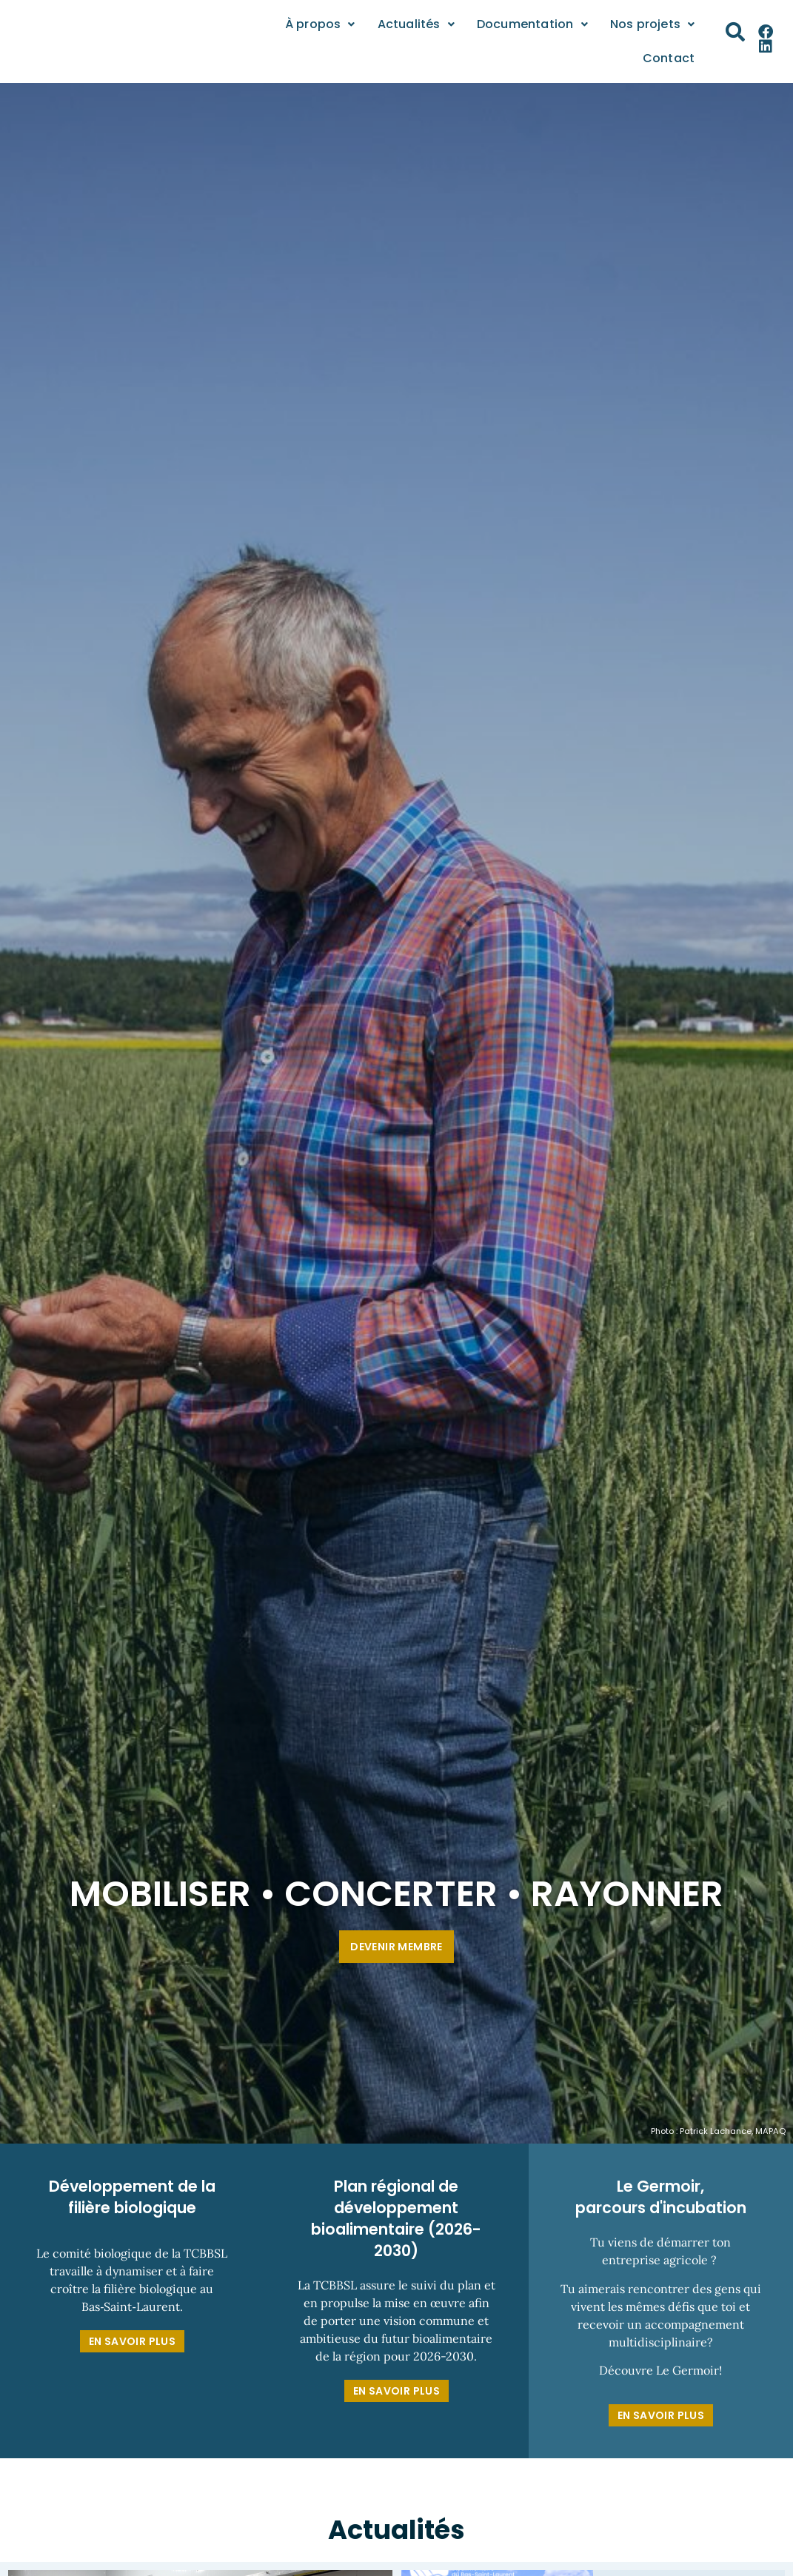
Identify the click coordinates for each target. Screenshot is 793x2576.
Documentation (532, 24)
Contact (669, 58)
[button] (735, 32)
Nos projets (652, 24)
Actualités (416, 24)
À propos (320, 24)
